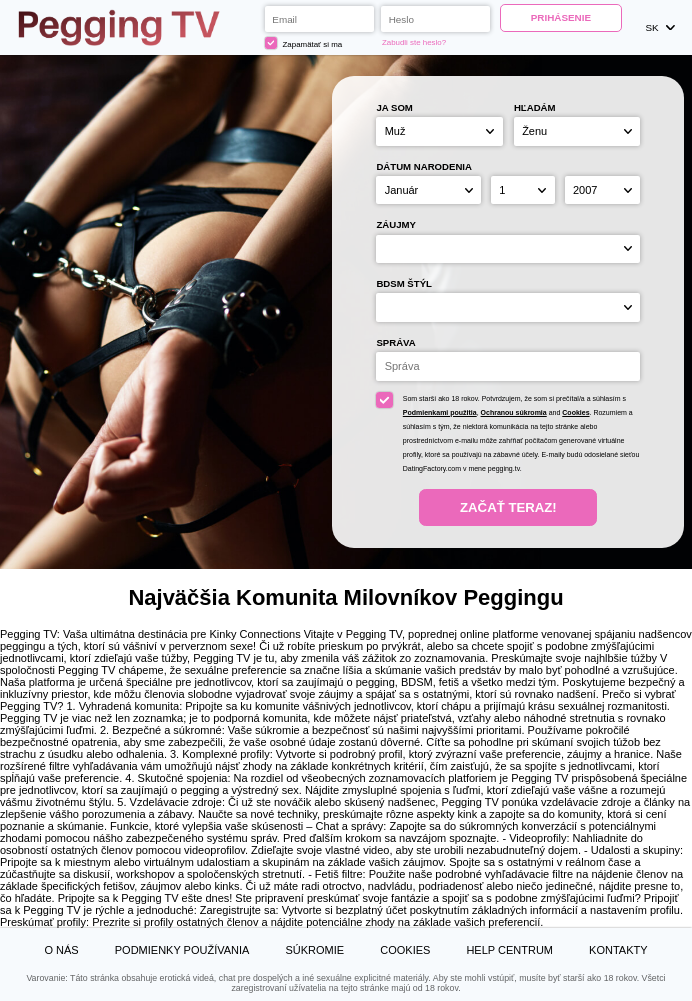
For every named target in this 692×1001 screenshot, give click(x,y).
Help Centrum (509, 950)
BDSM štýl (404, 283)
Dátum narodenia (424, 166)
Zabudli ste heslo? (414, 42)
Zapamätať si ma (303, 43)
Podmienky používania (182, 950)
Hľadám (535, 107)
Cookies (575, 412)
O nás (61, 950)
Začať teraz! (508, 507)
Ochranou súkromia (514, 412)
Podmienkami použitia (440, 412)
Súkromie (314, 950)
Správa (395, 342)
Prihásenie (561, 17)
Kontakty (618, 950)
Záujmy (396, 224)
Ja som (394, 107)
